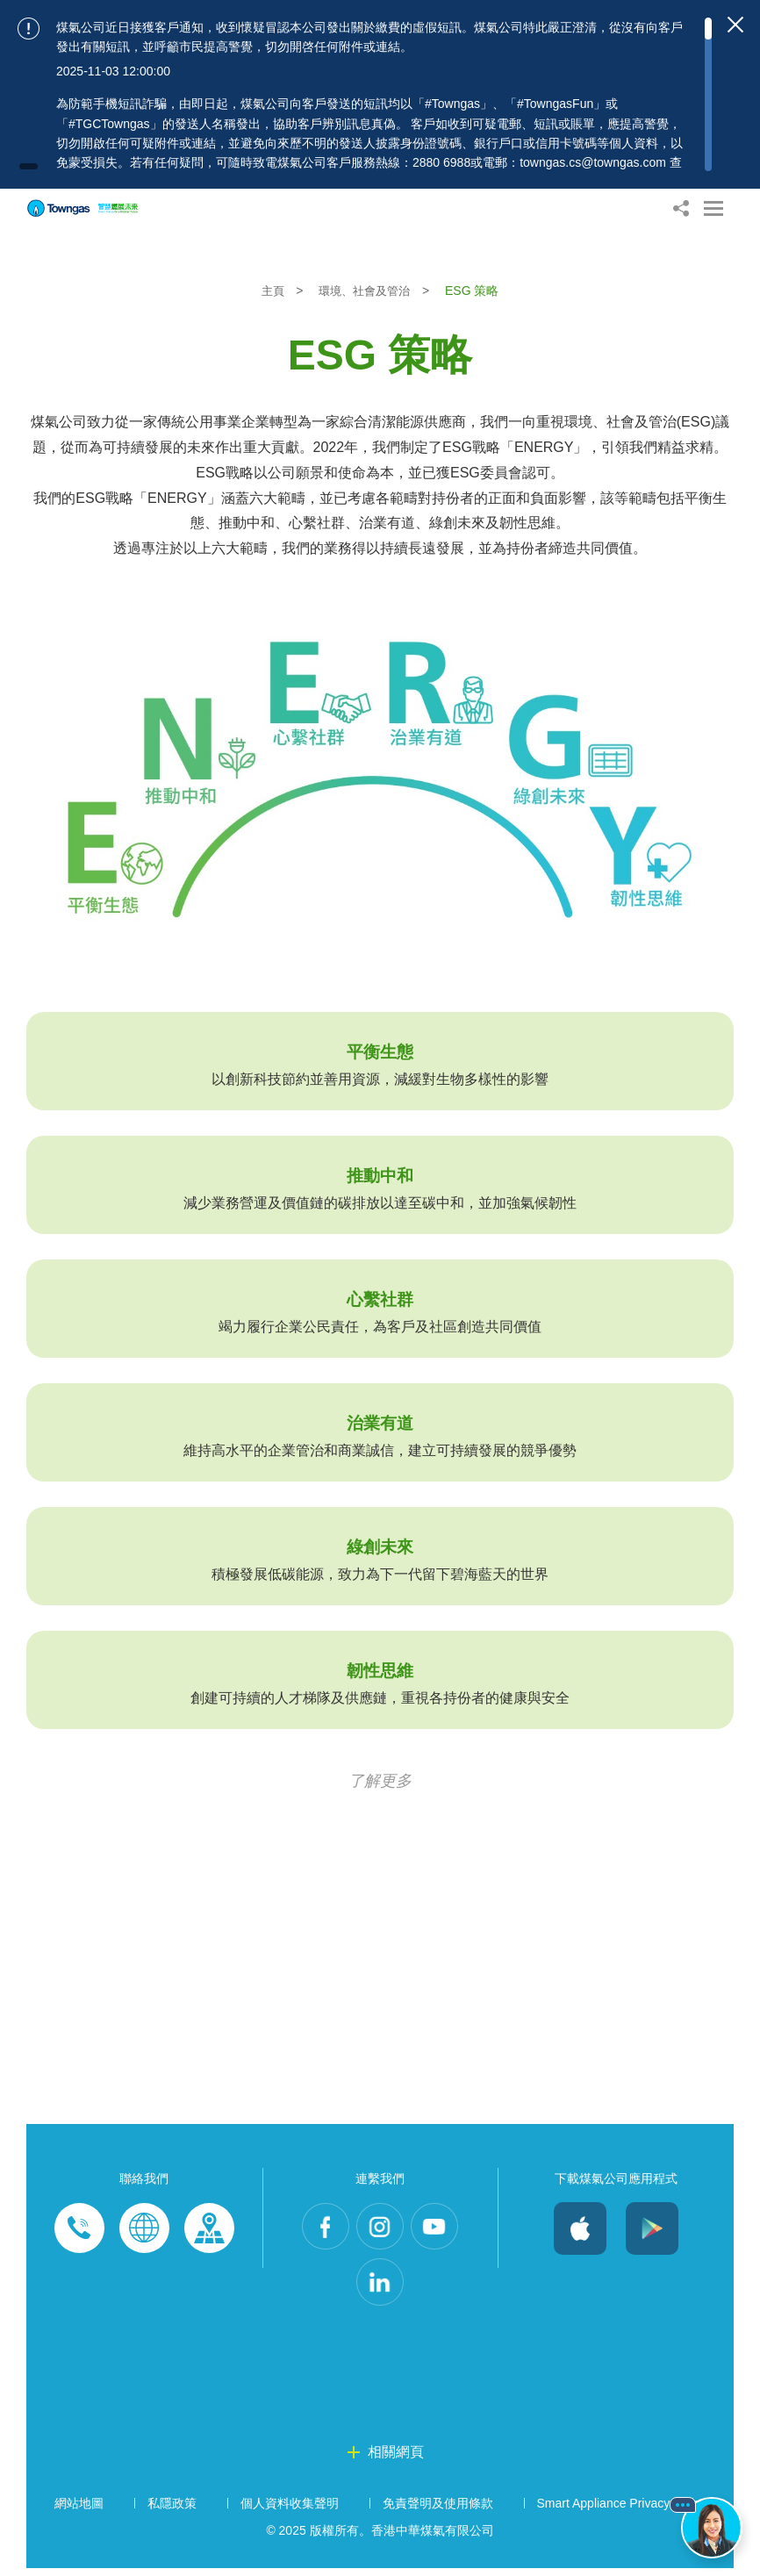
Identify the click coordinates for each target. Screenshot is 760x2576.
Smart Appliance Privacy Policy (621, 2511)
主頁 (270, 290)
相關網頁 (396, 2459)
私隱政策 (172, 2511)
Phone (79, 2228)
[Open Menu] (713, 208)
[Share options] (680, 208)
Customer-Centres (208, 2228)
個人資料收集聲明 (289, 2511)
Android (652, 2228)
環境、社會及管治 (367, 290)
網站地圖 (79, 2511)
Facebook (320, 2228)
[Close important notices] (735, 25)
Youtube (439, 2228)
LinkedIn (380, 2288)
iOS (580, 2228)
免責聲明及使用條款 (438, 2511)
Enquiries (143, 2228)
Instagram (380, 2228)
